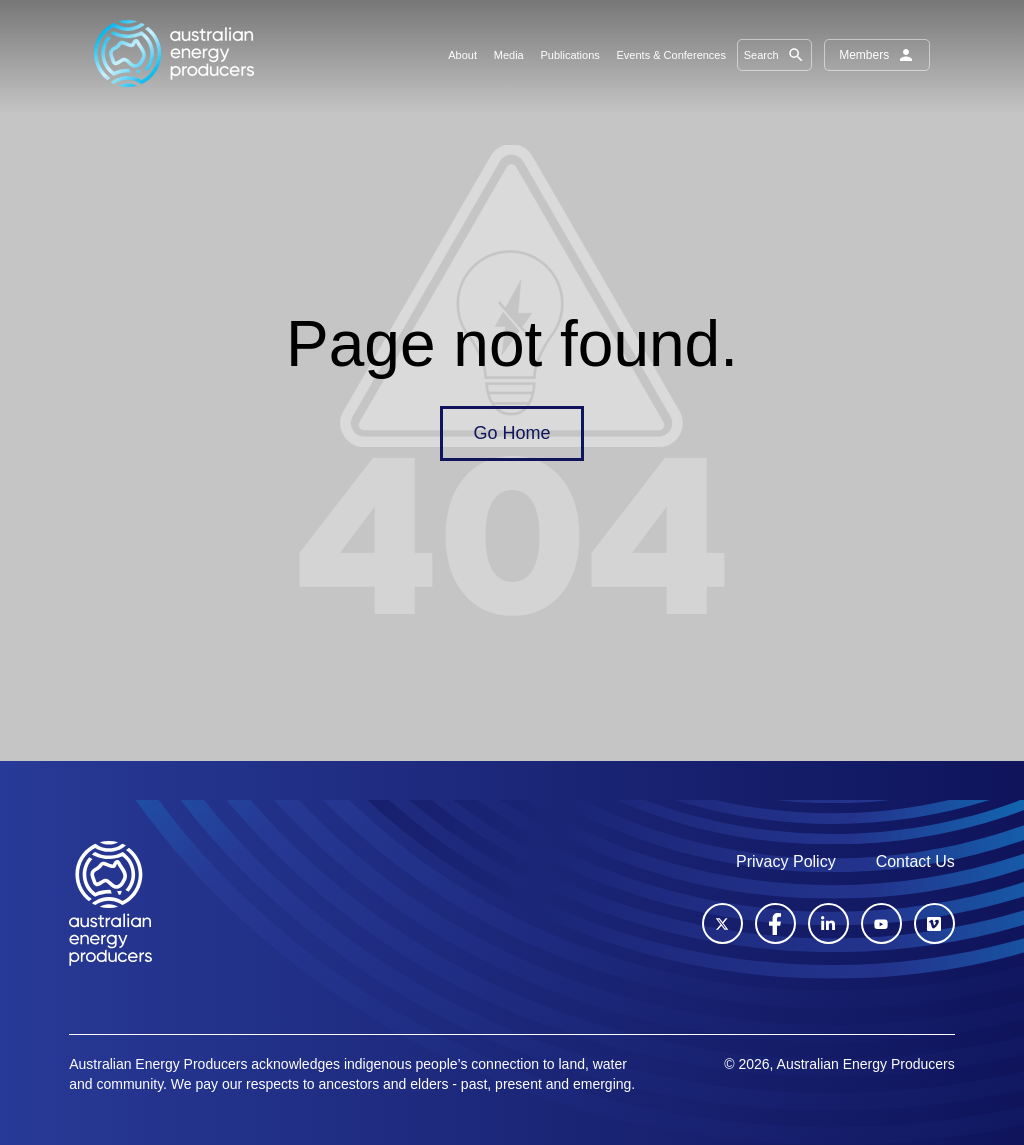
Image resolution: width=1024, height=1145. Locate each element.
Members (877, 55)
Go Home (511, 433)
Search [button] (774, 55)
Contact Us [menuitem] (915, 861)
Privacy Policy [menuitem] (786, 861)
